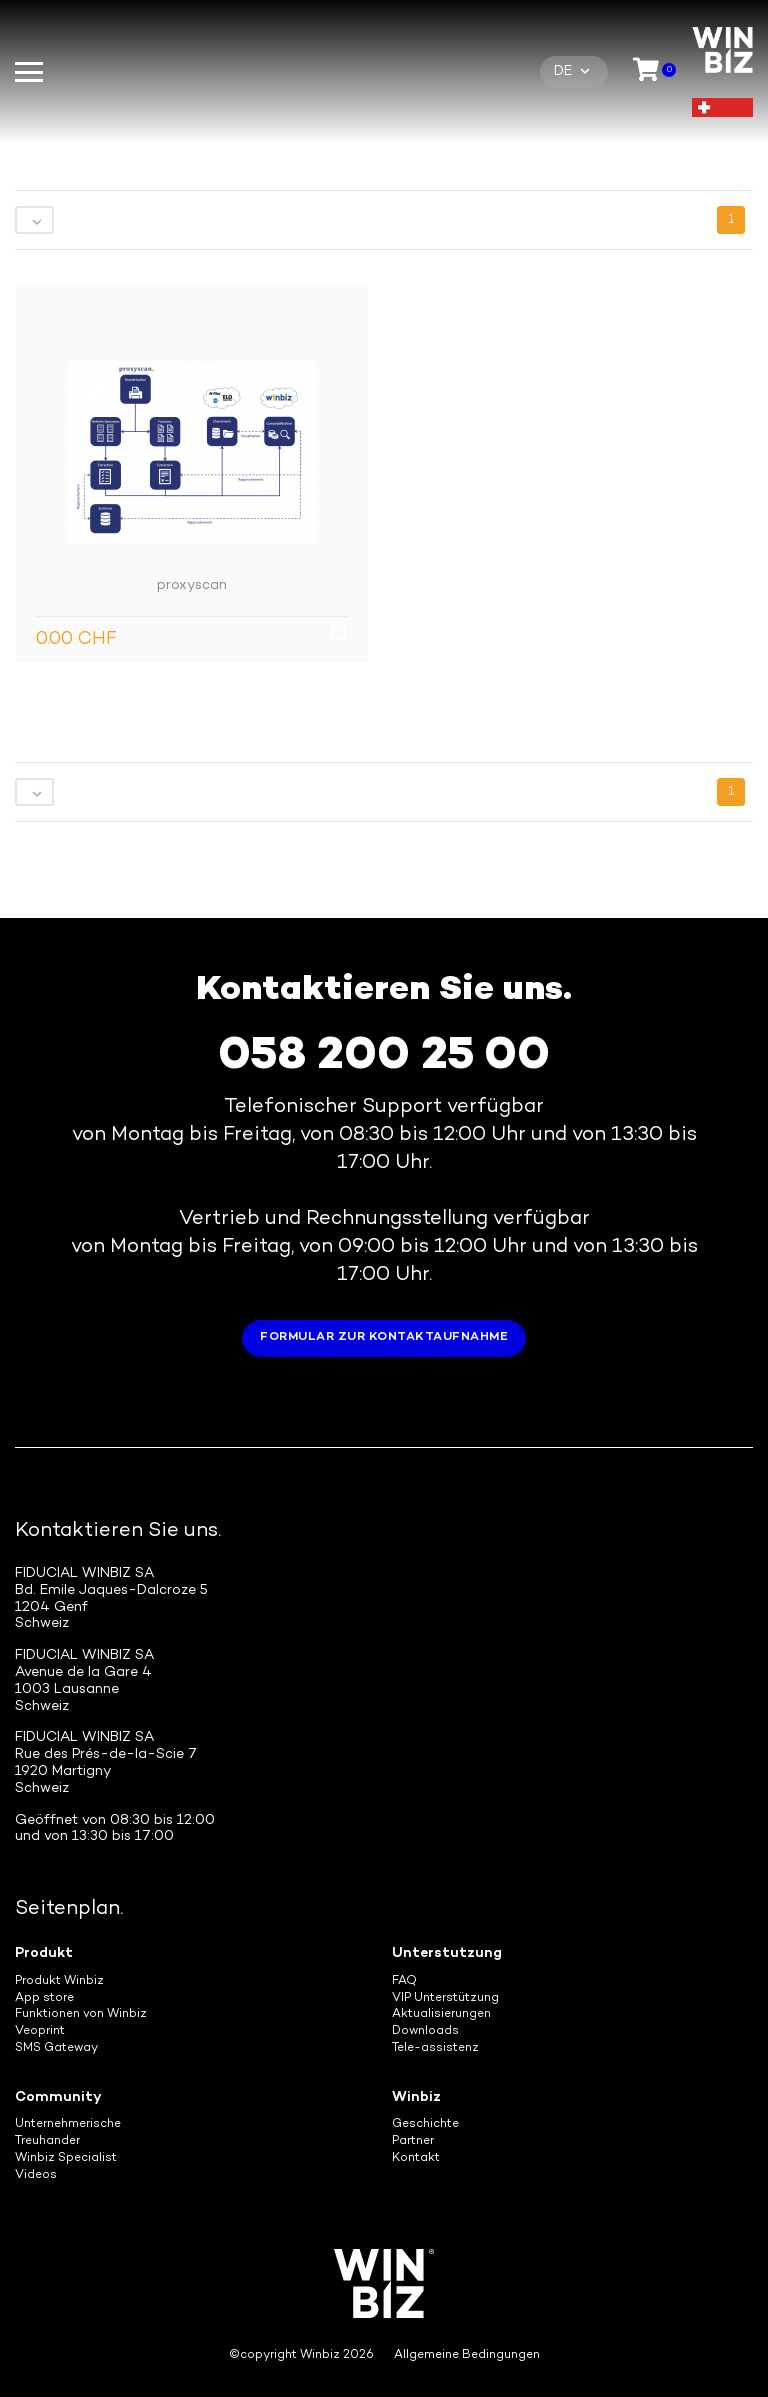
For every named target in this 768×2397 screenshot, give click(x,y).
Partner (413, 2141)
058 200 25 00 (384, 1057)
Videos (36, 2175)
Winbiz (416, 2097)
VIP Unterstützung (445, 1998)
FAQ (404, 1981)
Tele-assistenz (435, 2048)
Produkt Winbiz (59, 1981)
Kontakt (416, 2158)
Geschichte (425, 2124)
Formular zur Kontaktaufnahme (384, 1337)
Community (58, 2097)
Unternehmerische (68, 2124)
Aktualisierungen (441, 2014)
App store (44, 1998)
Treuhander (47, 2141)
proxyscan (192, 585)
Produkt (44, 1953)
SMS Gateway (56, 2048)
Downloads (425, 2031)
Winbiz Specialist (66, 2158)
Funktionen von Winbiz (81, 2014)
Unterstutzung (447, 1953)
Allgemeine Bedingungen (467, 2355)
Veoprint (40, 2031)
